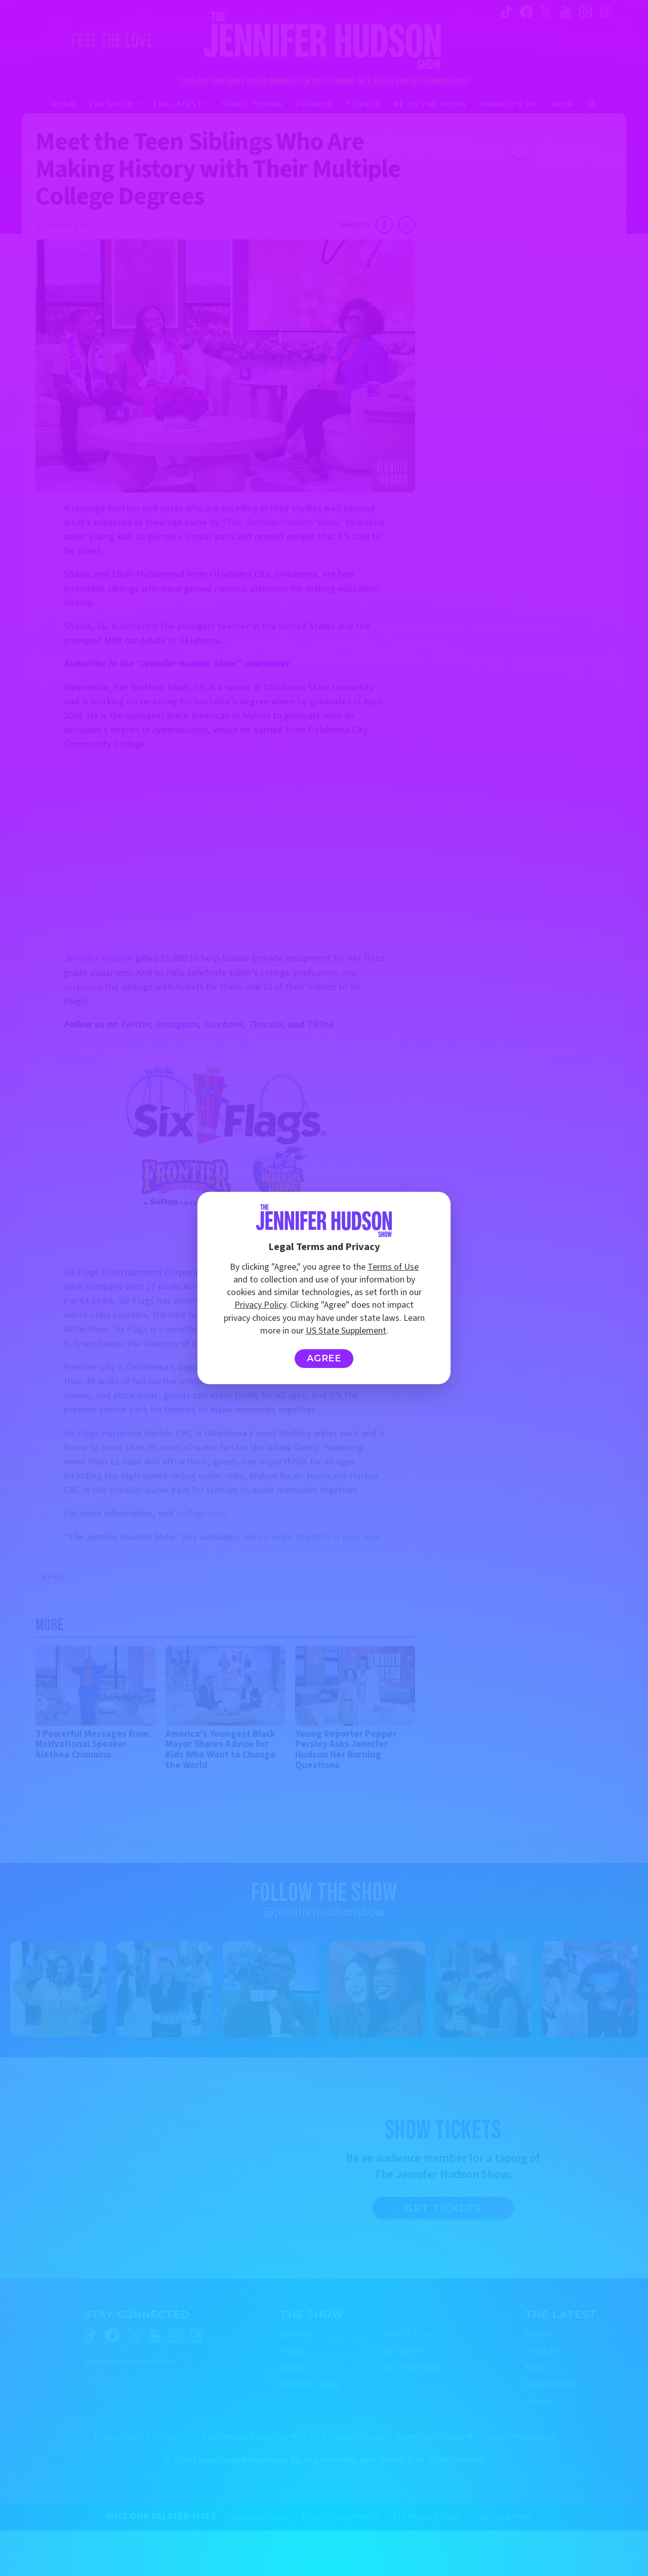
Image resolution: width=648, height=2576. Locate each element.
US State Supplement (346, 1330)
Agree (324, 1358)
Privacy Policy (260, 1305)
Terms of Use (393, 1267)
